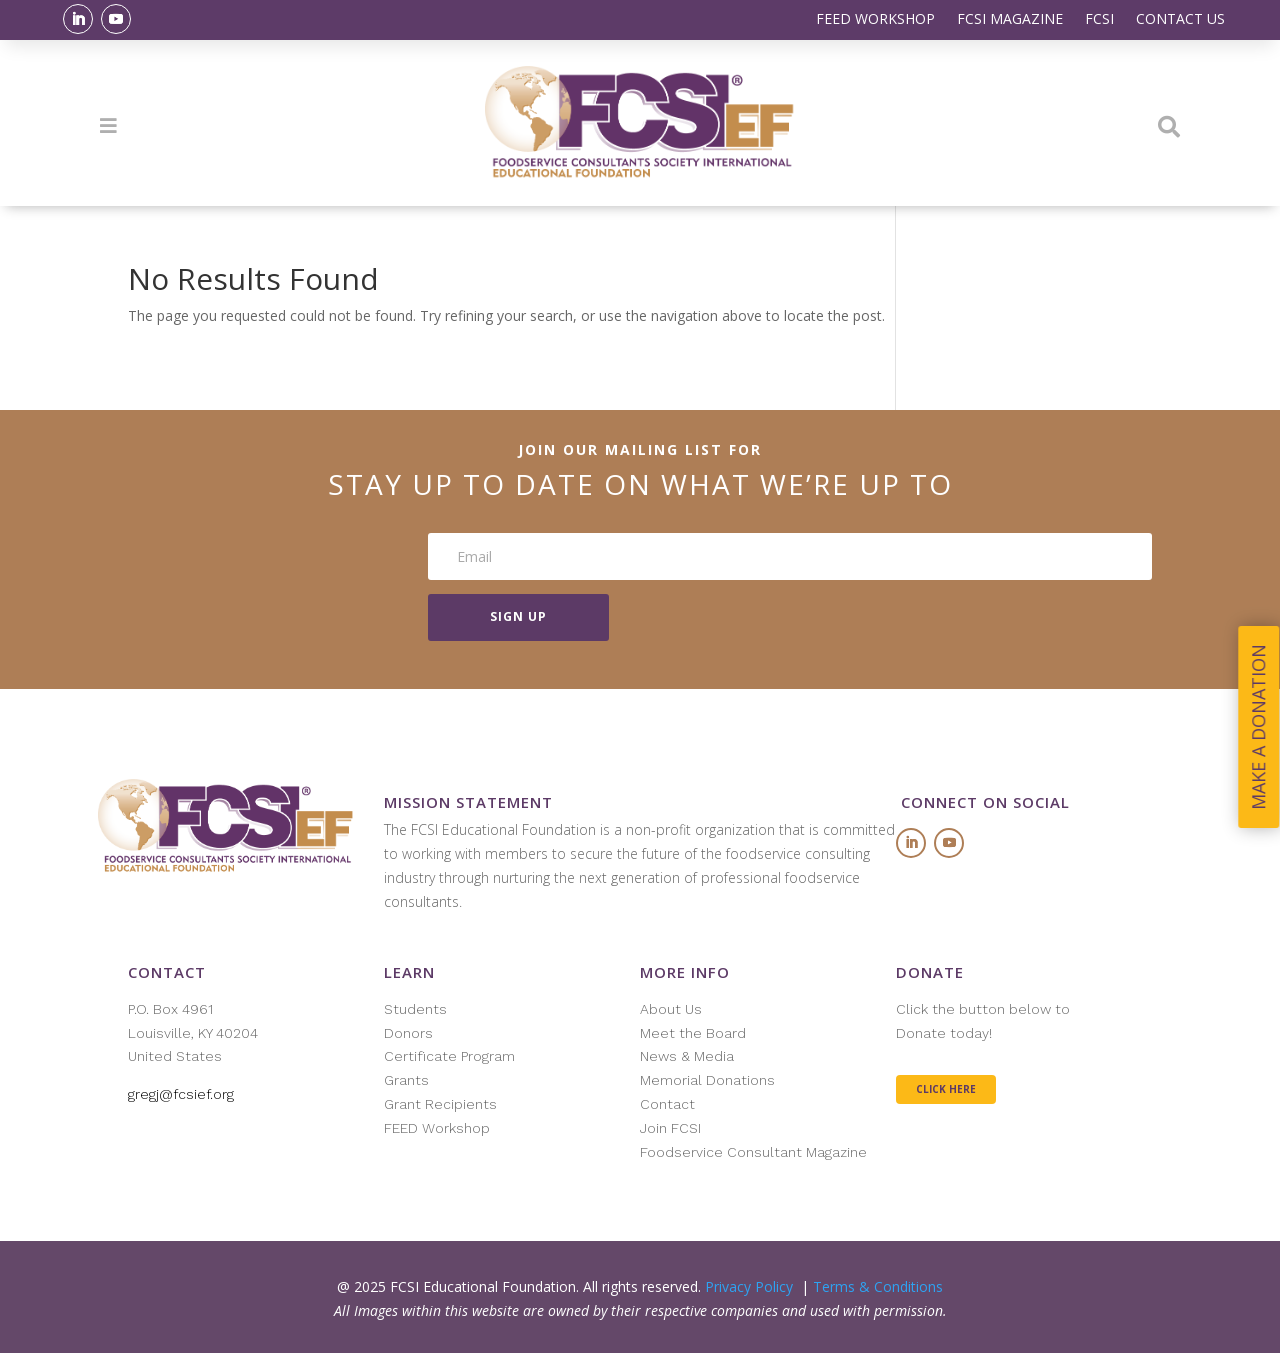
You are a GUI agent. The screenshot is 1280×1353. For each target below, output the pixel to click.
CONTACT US (1180, 20)
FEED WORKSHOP (875, 20)
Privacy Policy (749, 1286)
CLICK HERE (946, 1089)
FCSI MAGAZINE (1010, 20)
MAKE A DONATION (1259, 727)
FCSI (1099, 20)
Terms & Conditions (878, 1286)
